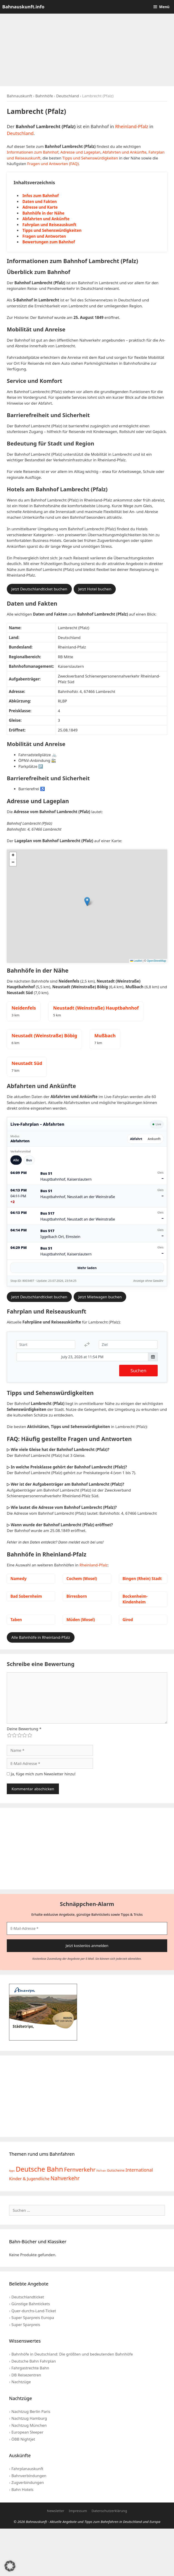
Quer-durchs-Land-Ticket (33, 2310)
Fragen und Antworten (44, 236)
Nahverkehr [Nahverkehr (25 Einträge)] (65, 2178)
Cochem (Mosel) (81, 1578)
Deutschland (67, 95)
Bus (29, 1160)
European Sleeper (27, 2432)
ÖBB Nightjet (23, 2439)
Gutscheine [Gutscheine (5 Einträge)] (116, 2170)
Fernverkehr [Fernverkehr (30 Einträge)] (80, 2169)
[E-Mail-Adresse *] (87, 1928)
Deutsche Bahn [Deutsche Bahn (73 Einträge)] (39, 2169)
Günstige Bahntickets (30, 2303)
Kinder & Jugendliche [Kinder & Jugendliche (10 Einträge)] (29, 2178)
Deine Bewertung (24, 1728)
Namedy (18, 1578)
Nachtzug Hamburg (29, 2418)
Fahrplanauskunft (27, 2468)
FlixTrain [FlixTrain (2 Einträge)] (101, 2170)
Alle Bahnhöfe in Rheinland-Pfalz (40, 1637)
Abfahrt (136, 1139)
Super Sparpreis (25, 2324)
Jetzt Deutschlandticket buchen (39, 589)
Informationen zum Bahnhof (32, 152)
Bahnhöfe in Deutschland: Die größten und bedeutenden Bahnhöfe (72, 2354)
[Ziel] (128, 1344)
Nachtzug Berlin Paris (30, 2411)
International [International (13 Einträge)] (139, 2170)
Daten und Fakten (39, 201)
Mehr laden (87, 1267)
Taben (16, 1619)
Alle (16, 1160)
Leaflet (136, 960)
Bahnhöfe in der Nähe (43, 213)
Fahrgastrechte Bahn (30, 2368)
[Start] (45, 1344)
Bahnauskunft (19, 95)
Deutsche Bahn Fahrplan (33, 2361)
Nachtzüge (21, 2381)
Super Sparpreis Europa (32, 2317)
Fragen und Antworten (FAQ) (53, 163)
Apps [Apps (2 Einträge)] (12, 2170)
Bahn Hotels (22, 2489)
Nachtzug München (29, 2425)
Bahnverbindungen (28, 2475)
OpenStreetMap (156, 960)
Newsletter (55, 2510)
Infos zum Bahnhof (40, 195)
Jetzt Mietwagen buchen (100, 1296)
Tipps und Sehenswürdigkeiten (90, 158)
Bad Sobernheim (26, 1596)
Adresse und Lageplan (80, 152)
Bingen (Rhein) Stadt (142, 1578)
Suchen (138, 1370)
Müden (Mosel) (80, 1619)
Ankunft (154, 1139)
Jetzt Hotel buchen (94, 589)
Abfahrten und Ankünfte (125, 152)
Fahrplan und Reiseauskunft (49, 224)
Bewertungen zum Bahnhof (48, 242)
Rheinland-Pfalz (131, 126)
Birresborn (76, 1596)
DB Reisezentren (26, 2375)
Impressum (78, 2510)
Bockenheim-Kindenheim (135, 1599)
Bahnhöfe (44, 95)
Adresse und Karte (40, 207)
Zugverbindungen (27, 2482)
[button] (87, 901)
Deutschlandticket (27, 2297)
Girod (128, 1619)
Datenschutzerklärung (109, 2510)
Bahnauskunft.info (23, 7)
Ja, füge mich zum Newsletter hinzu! (41, 1773)
